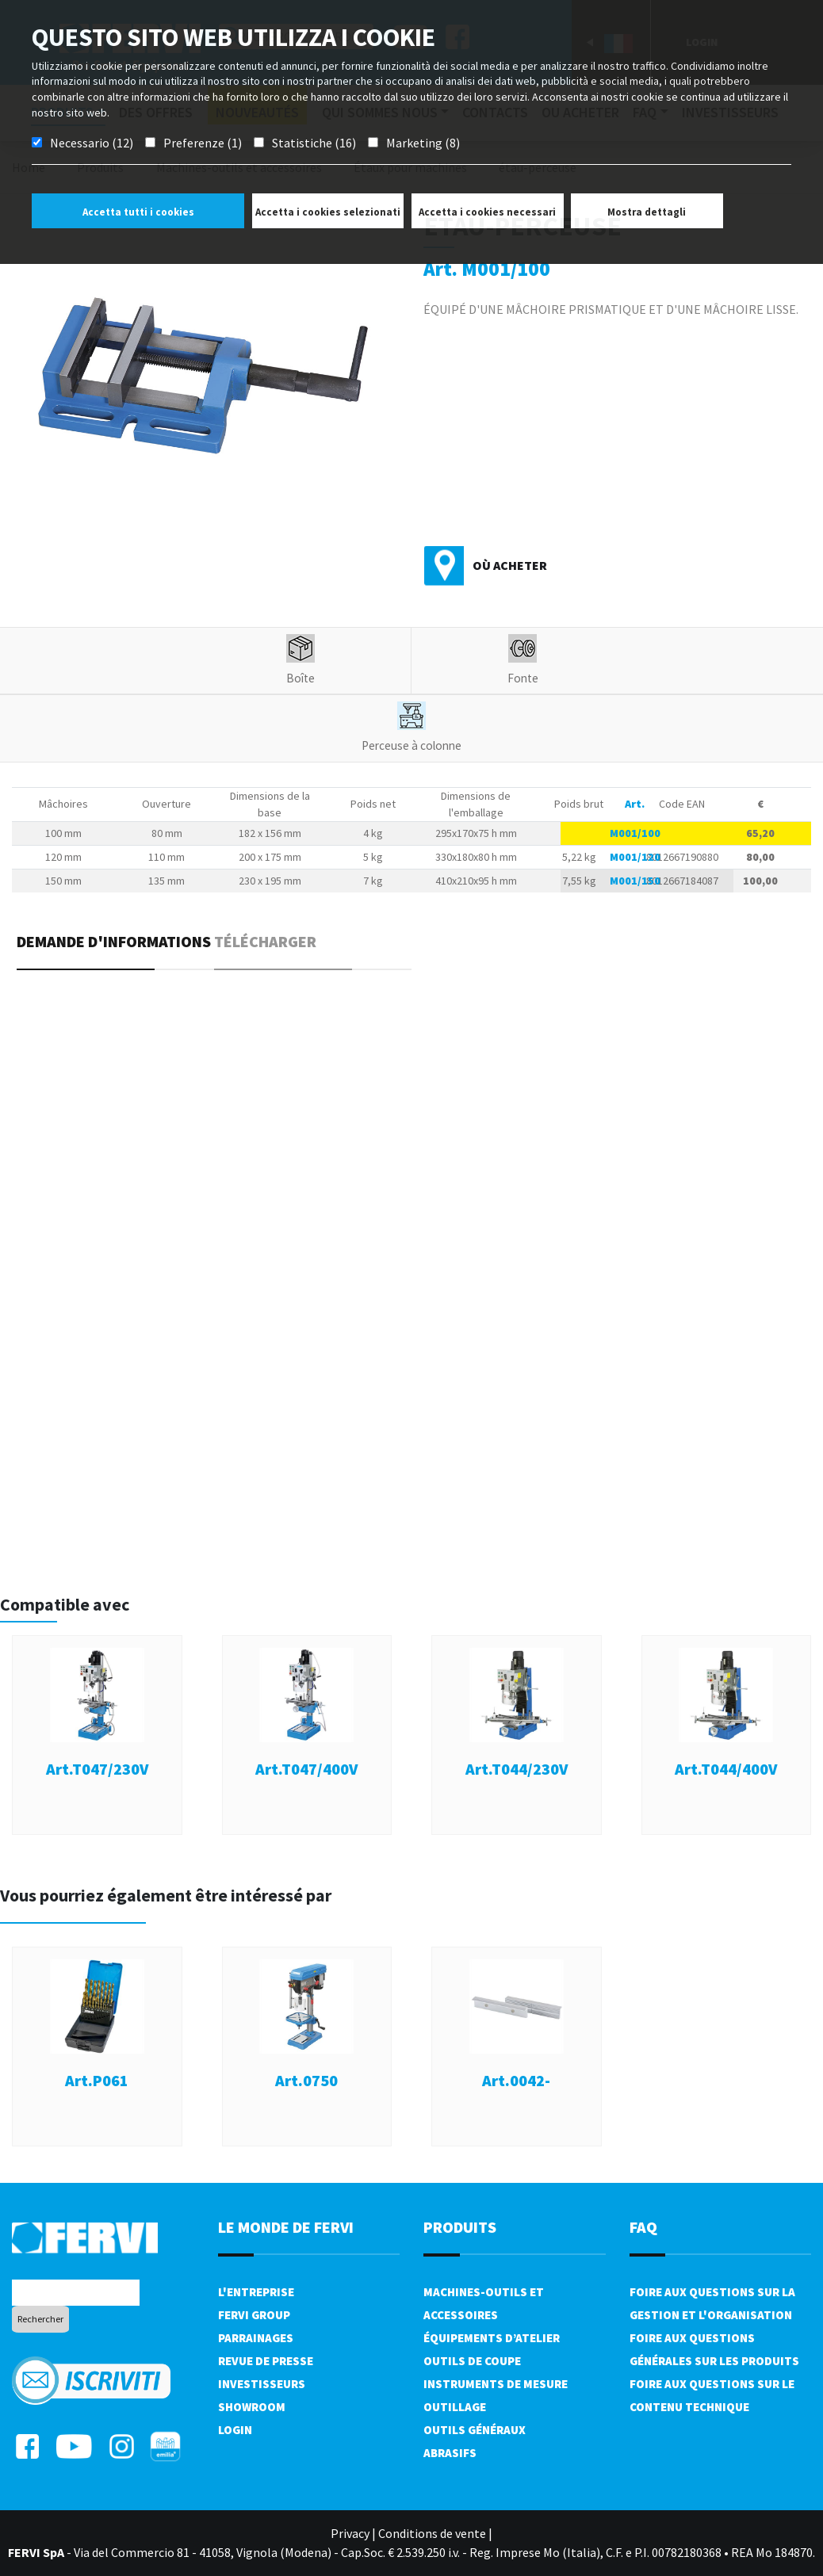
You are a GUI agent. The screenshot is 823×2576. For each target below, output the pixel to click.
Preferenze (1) (202, 143)
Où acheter (510, 565)
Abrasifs (450, 2452)
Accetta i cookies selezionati (327, 212)
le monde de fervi (286, 2227)
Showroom (251, 2406)
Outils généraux (474, 2429)
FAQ (643, 2227)
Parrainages (255, 2337)
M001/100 (635, 833)
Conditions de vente (432, 2533)
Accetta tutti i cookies (138, 212)
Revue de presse (265, 2360)
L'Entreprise (256, 2291)
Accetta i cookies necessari (487, 212)
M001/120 (635, 857)
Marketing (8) (423, 143)
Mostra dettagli (646, 212)
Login (235, 2429)
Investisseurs (261, 2383)
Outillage (454, 2406)
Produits (459, 2227)
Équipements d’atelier (491, 2337)
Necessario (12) (91, 143)
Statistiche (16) (314, 143)
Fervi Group (254, 2314)
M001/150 (635, 880)
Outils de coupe (472, 2360)
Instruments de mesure (495, 2383)
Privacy (350, 2533)
